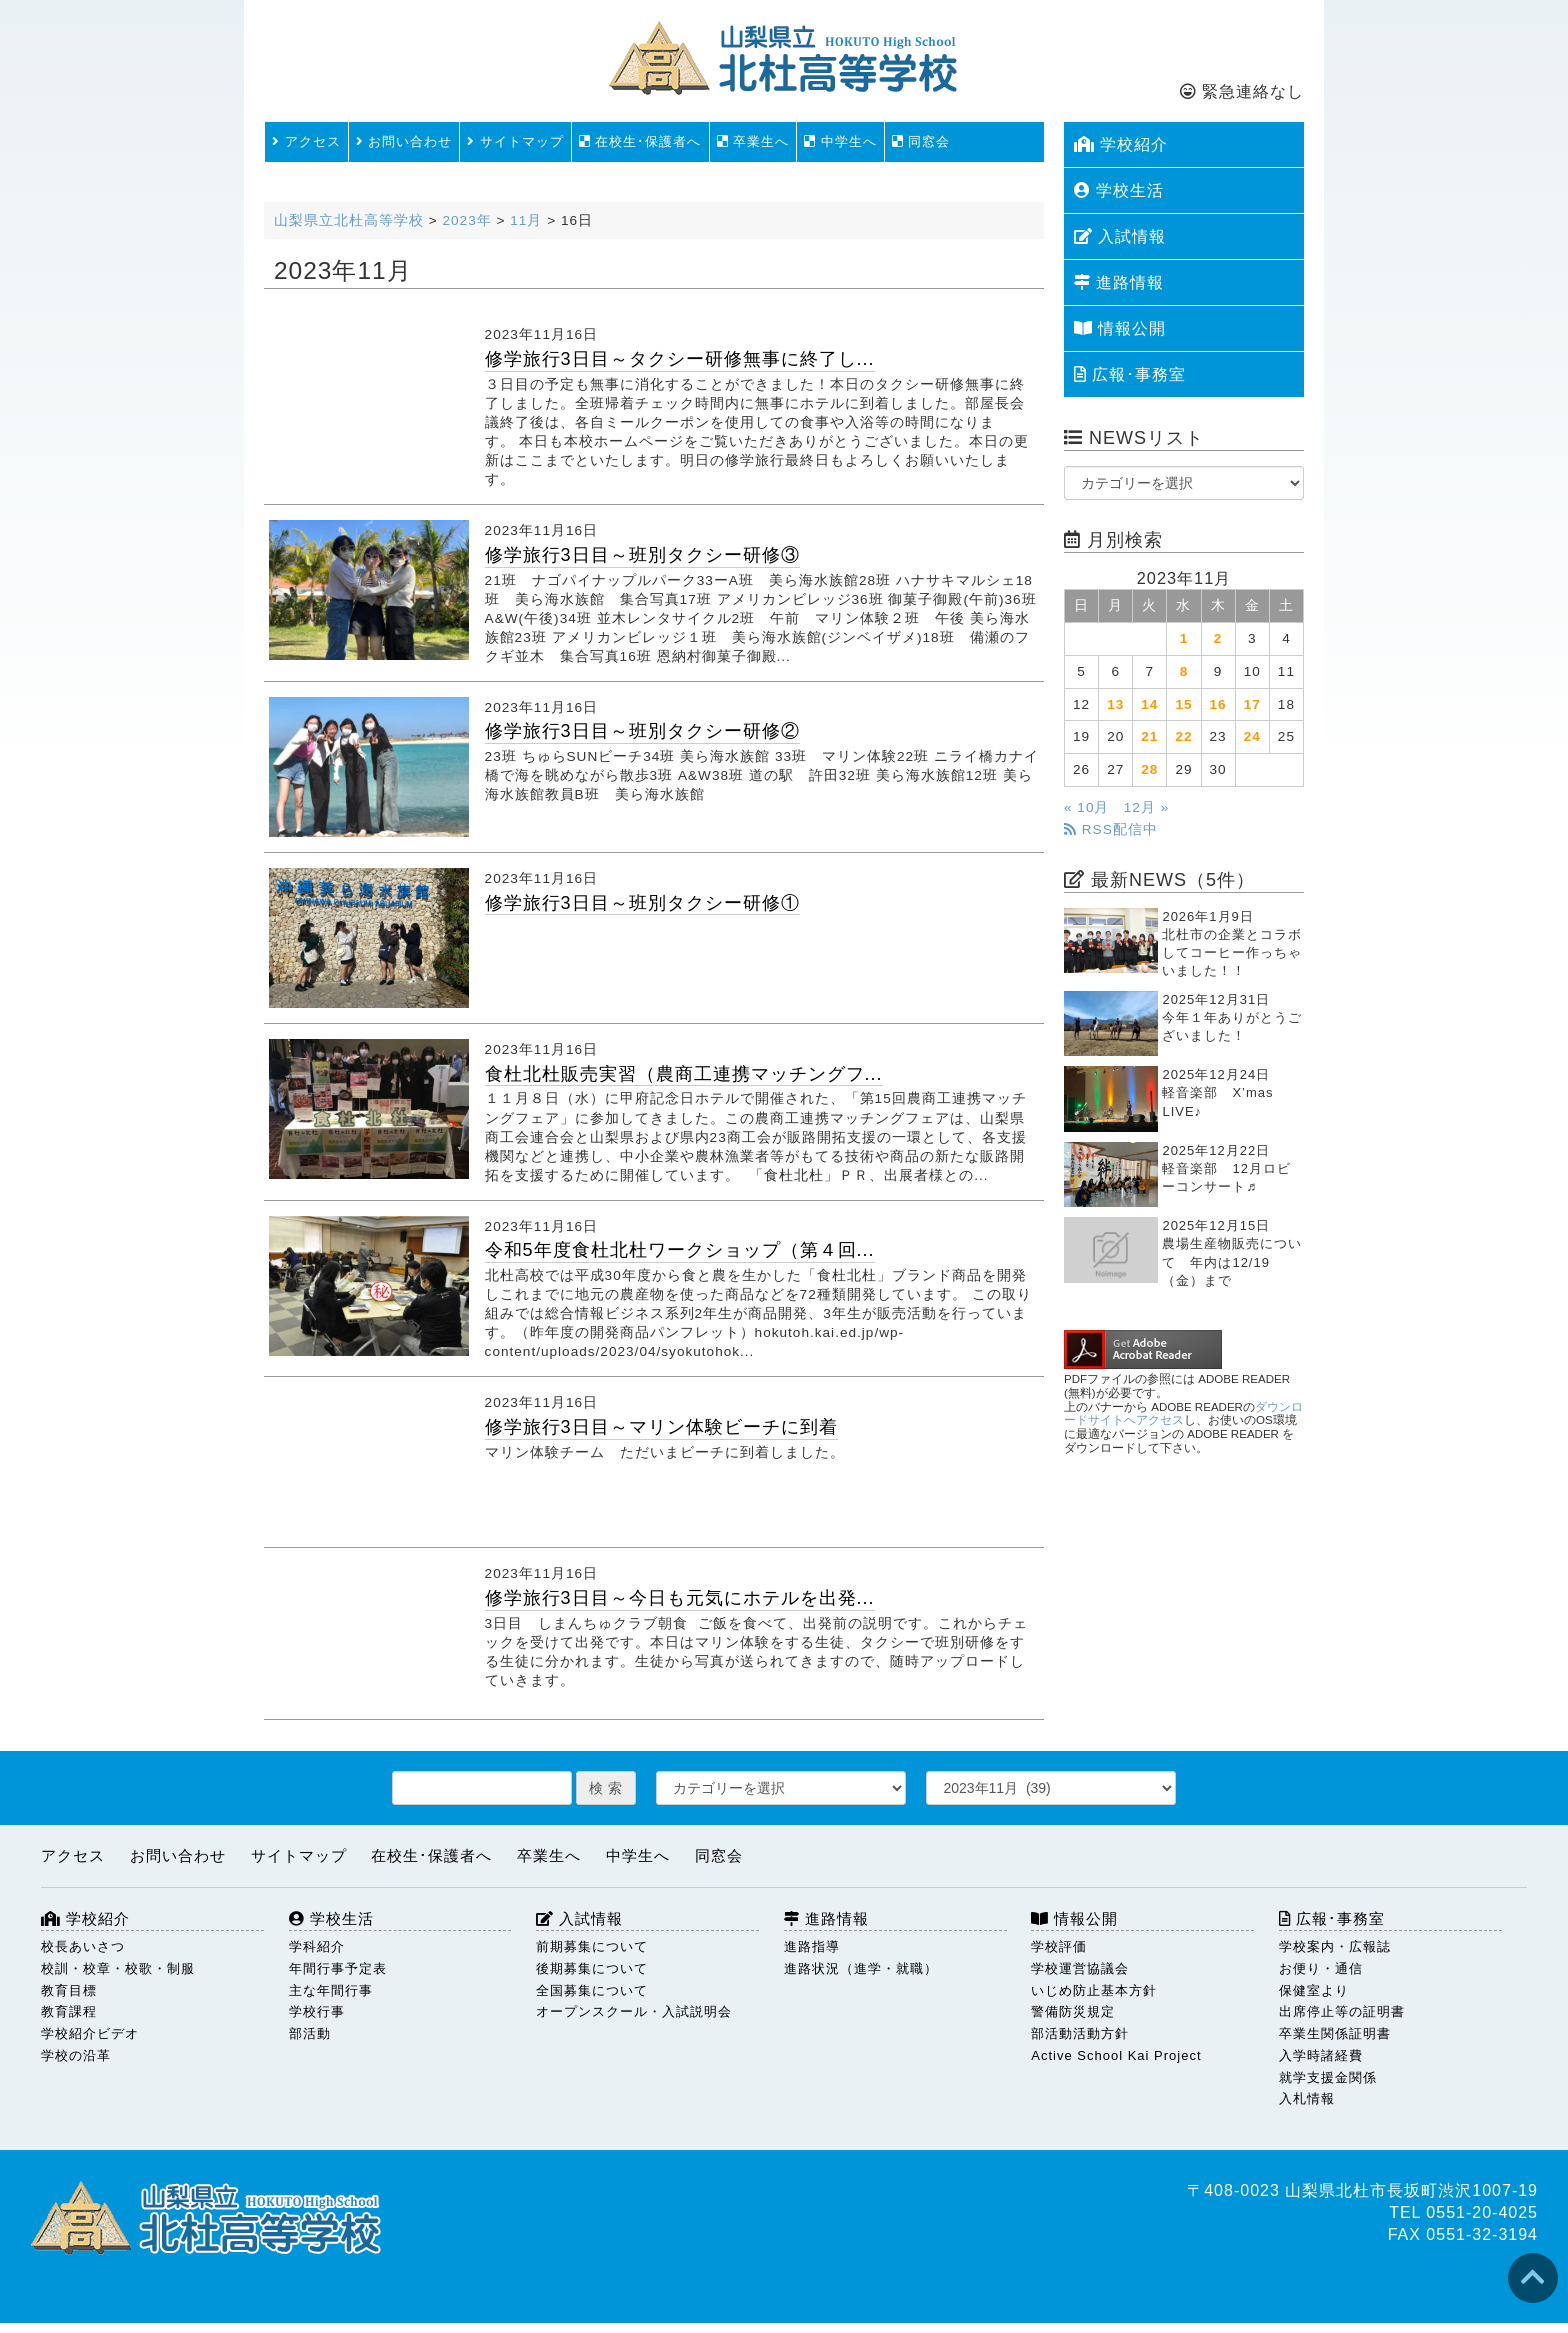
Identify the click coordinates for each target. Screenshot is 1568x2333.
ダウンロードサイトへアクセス (1183, 1414)
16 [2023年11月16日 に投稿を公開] (1218, 704)
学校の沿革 (76, 2055)
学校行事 (317, 2011)
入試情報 (1120, 236)
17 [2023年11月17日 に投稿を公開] (1252, 704)
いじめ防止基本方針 (1094, 1990)
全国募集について (592, 1990)
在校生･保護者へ (640, 141)
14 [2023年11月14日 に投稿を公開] (1149, 704)
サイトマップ (515, 141)
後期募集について (592, 1968)
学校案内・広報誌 (1335, 1946)
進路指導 (812, 1946)
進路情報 (1119, 282)
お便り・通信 (1321, 1968)
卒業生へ (753, 141)
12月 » (1146, 807)
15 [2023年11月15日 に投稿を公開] (1183, 704)
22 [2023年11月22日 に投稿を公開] (1183, 736)
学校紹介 (1121, 144)
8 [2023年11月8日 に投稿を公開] (1184, 671)
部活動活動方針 (1080, 2033)
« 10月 (1086, 807)
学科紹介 (317, 1946)
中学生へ (840, 141)
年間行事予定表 (338, 1968)
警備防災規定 (1073, 2011)
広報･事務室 (1130, 374)
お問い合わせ (404, 141)
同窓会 (921, 141)
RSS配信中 (1111, 829)
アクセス (306, 141)
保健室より (1314, 1990)
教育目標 (69, 1990)
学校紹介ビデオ (90, 2033)
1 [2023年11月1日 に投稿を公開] (1184, 638)
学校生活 (1119, 190)
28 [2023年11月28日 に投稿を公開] (1149, 769)
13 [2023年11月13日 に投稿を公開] (1115, 704)
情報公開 (1120, 328)
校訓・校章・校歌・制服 (118, 1968)
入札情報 (1307, 2098)
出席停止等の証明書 (1342, 2011)
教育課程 (69, 2011)
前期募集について (592, 1946)
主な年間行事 (331, 1990)
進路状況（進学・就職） (861, 1968)
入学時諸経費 (1321, 2055)
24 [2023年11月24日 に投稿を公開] (1252, 736)
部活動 (310, 2033)
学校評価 (1059, 1946)
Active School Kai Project (1116, 2055)
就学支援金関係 (1328, 2077)
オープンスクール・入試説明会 (634, 2011)
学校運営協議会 (1080, 1968)
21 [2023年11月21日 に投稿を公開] (1149, 736)
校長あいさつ (83, 1946)
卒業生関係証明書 (1335, 2033)
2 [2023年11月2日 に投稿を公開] (1218, 638)
